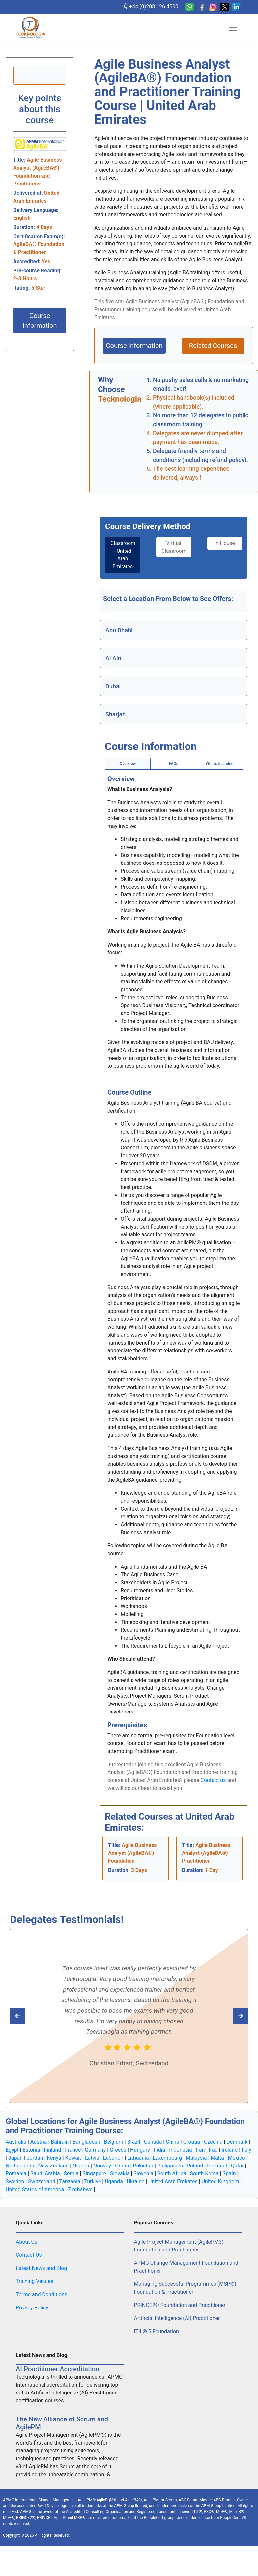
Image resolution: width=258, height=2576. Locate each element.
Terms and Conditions (41, 2295)
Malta (217, 2158)
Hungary (140, 2150)
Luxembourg (167, 2158)
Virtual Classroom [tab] (175, 547)
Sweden (15, 2182)
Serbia (71, 2174)
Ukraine (136, 2182)
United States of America (35, 2190)
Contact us (213, 1780)
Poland (195, 2166)
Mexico (236, 2158)
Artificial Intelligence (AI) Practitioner (177, 2318)
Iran (200, 2150)
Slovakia (119, 2174)
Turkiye (92, 2182)
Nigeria (80, 2166)
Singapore (94, 2174)
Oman (122, 2166)
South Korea (204, 2174)
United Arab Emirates (173, 2182)
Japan (15, 2158)
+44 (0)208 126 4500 (150, 6)
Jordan (35, 2158)
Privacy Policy (32, 2308)
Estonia (31, 2150)
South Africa (171, 2174)
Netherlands (20, 2166)
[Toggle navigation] (233, 27)
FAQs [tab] (173, 764)
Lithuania (138, 2158)
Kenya (54, 2158)
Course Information (40, 320)
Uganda (114, 2182)
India (159, 2150)
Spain (229, 2174)
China (172, 2142)
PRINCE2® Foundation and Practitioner (180, 2305)
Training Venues (34, 2282)
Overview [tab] (128, 764)
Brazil (133, 2142)
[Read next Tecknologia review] (27, 2016)
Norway (102, 2166)
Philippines (170, 2166)
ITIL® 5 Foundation (156, 2332)
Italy (246, 2150)
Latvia (92, 2158)
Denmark (236, 2142)
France (73, 2150)
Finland (52, 2150)
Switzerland (41, 2182)
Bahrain (60, 2142)
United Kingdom (220, 2182)
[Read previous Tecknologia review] (230, 2016)
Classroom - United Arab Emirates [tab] (123, 555)
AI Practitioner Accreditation (57, 2369)
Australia (16, 2142)
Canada (153, 2142)
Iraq (213, 2150)
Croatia (191, 2142)
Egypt (12, 2150)
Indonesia (180, 2150)
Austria (38, 2142)
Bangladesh (86, 2142)
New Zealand (53, 2166)
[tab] (121, 555)
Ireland (230, 2150)
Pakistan (143, 2166)
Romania (16, 2174)
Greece (118, 2150)
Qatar (237, 2166)
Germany (95, 2150)
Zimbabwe (80, 2190)
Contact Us (29, 2255)
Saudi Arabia (45, 2174)
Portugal (217, 2166)
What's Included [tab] (219, 764)
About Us (26, 2242)
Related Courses (213, 346)
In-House (226, 543)
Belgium (113, 2142)
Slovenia (143, 2174)
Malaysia (196, 2158)
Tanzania (69, 2182)
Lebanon (113, 2158)
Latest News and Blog (41, 2268)
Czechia (213, 2142)
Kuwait (73, 2158)
